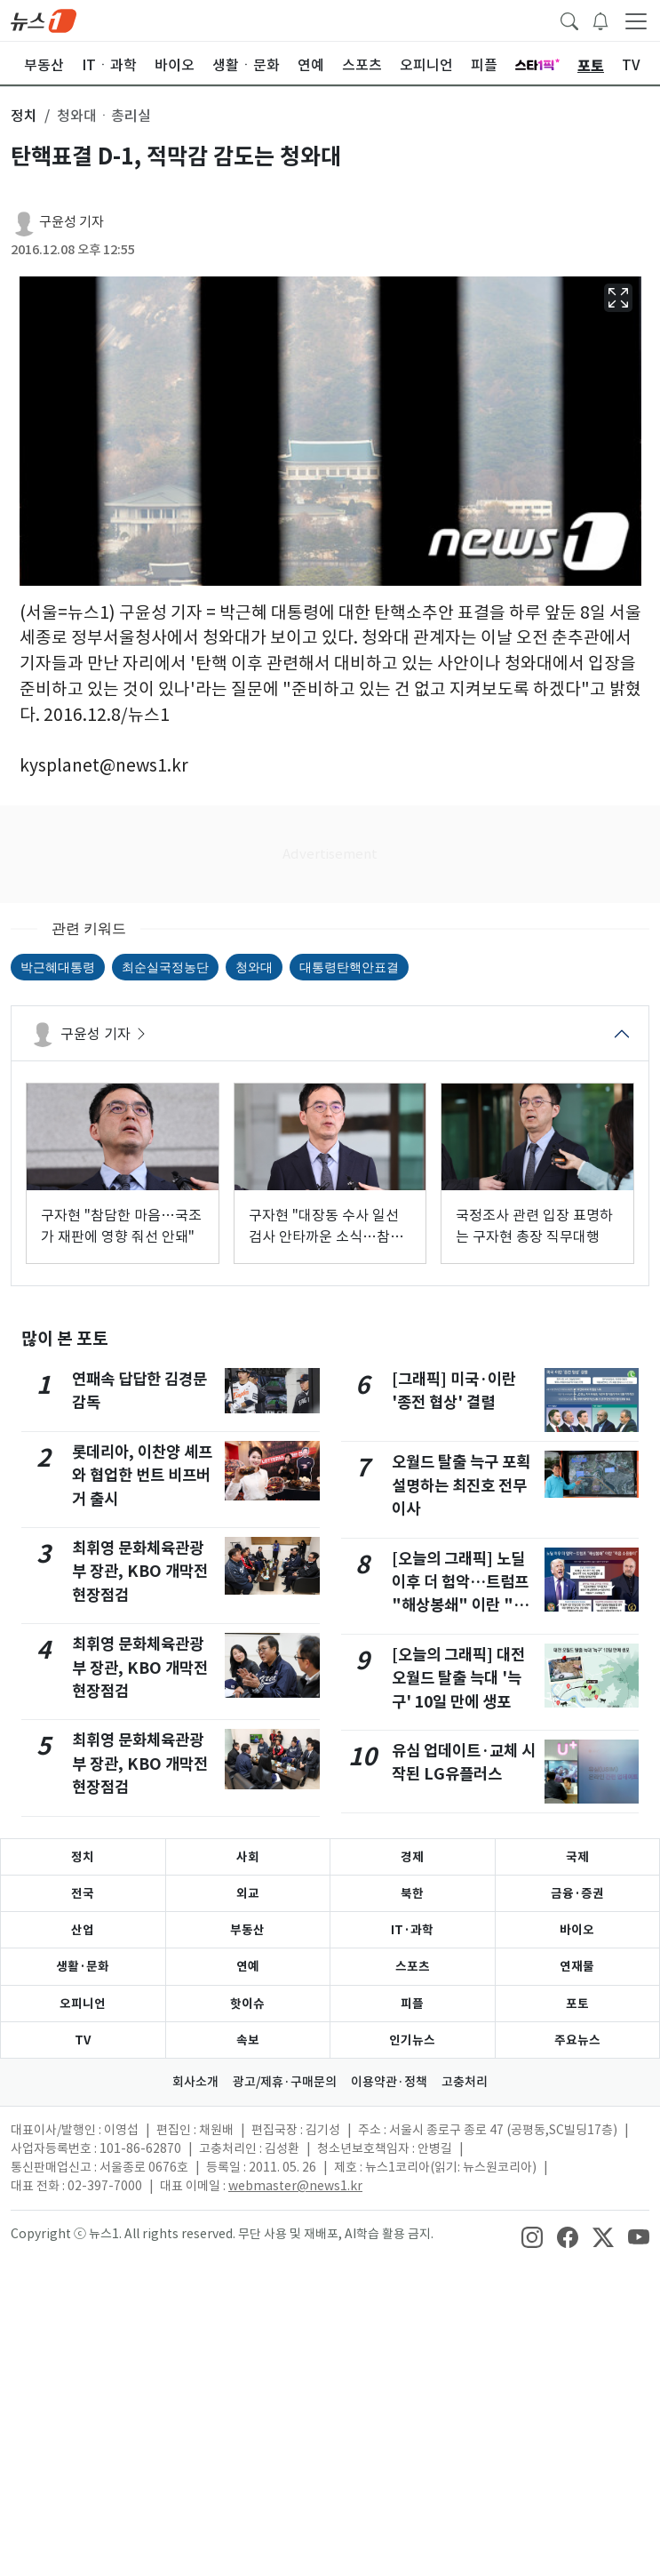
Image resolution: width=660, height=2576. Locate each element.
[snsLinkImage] (532, 2235)
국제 (577, 1857)
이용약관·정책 (389, 2082)
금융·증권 (577, 1893)
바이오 (577, 1930)
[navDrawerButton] (636, 20)
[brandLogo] (43, 20)
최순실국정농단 (165, 967)
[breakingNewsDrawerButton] (600, 19)
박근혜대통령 (57, 967)
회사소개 (195, 2082)
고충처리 (464, 2082)
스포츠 (412, 1966)
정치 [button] (24, 115)
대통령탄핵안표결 (349, 967)
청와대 (254, 967)
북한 (412, 1893)
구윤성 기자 (71, 221)
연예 (247, 1966)
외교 (247, 1893)
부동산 (247, 1930)
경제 (412, 1857)
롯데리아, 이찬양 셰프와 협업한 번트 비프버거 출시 (142, 1475)
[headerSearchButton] (569, 19)
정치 (82, 1857)
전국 (82, 1893)
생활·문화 (82, 1966)
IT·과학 (412, 1930)
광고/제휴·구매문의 (285, 2082)
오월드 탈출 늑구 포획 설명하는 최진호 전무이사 (461, 1485)
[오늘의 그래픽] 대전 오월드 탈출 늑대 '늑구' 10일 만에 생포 (458, 1678)
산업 (82, 1930)
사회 (247, 1857)
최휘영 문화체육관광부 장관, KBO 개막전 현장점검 (140, 1571)
